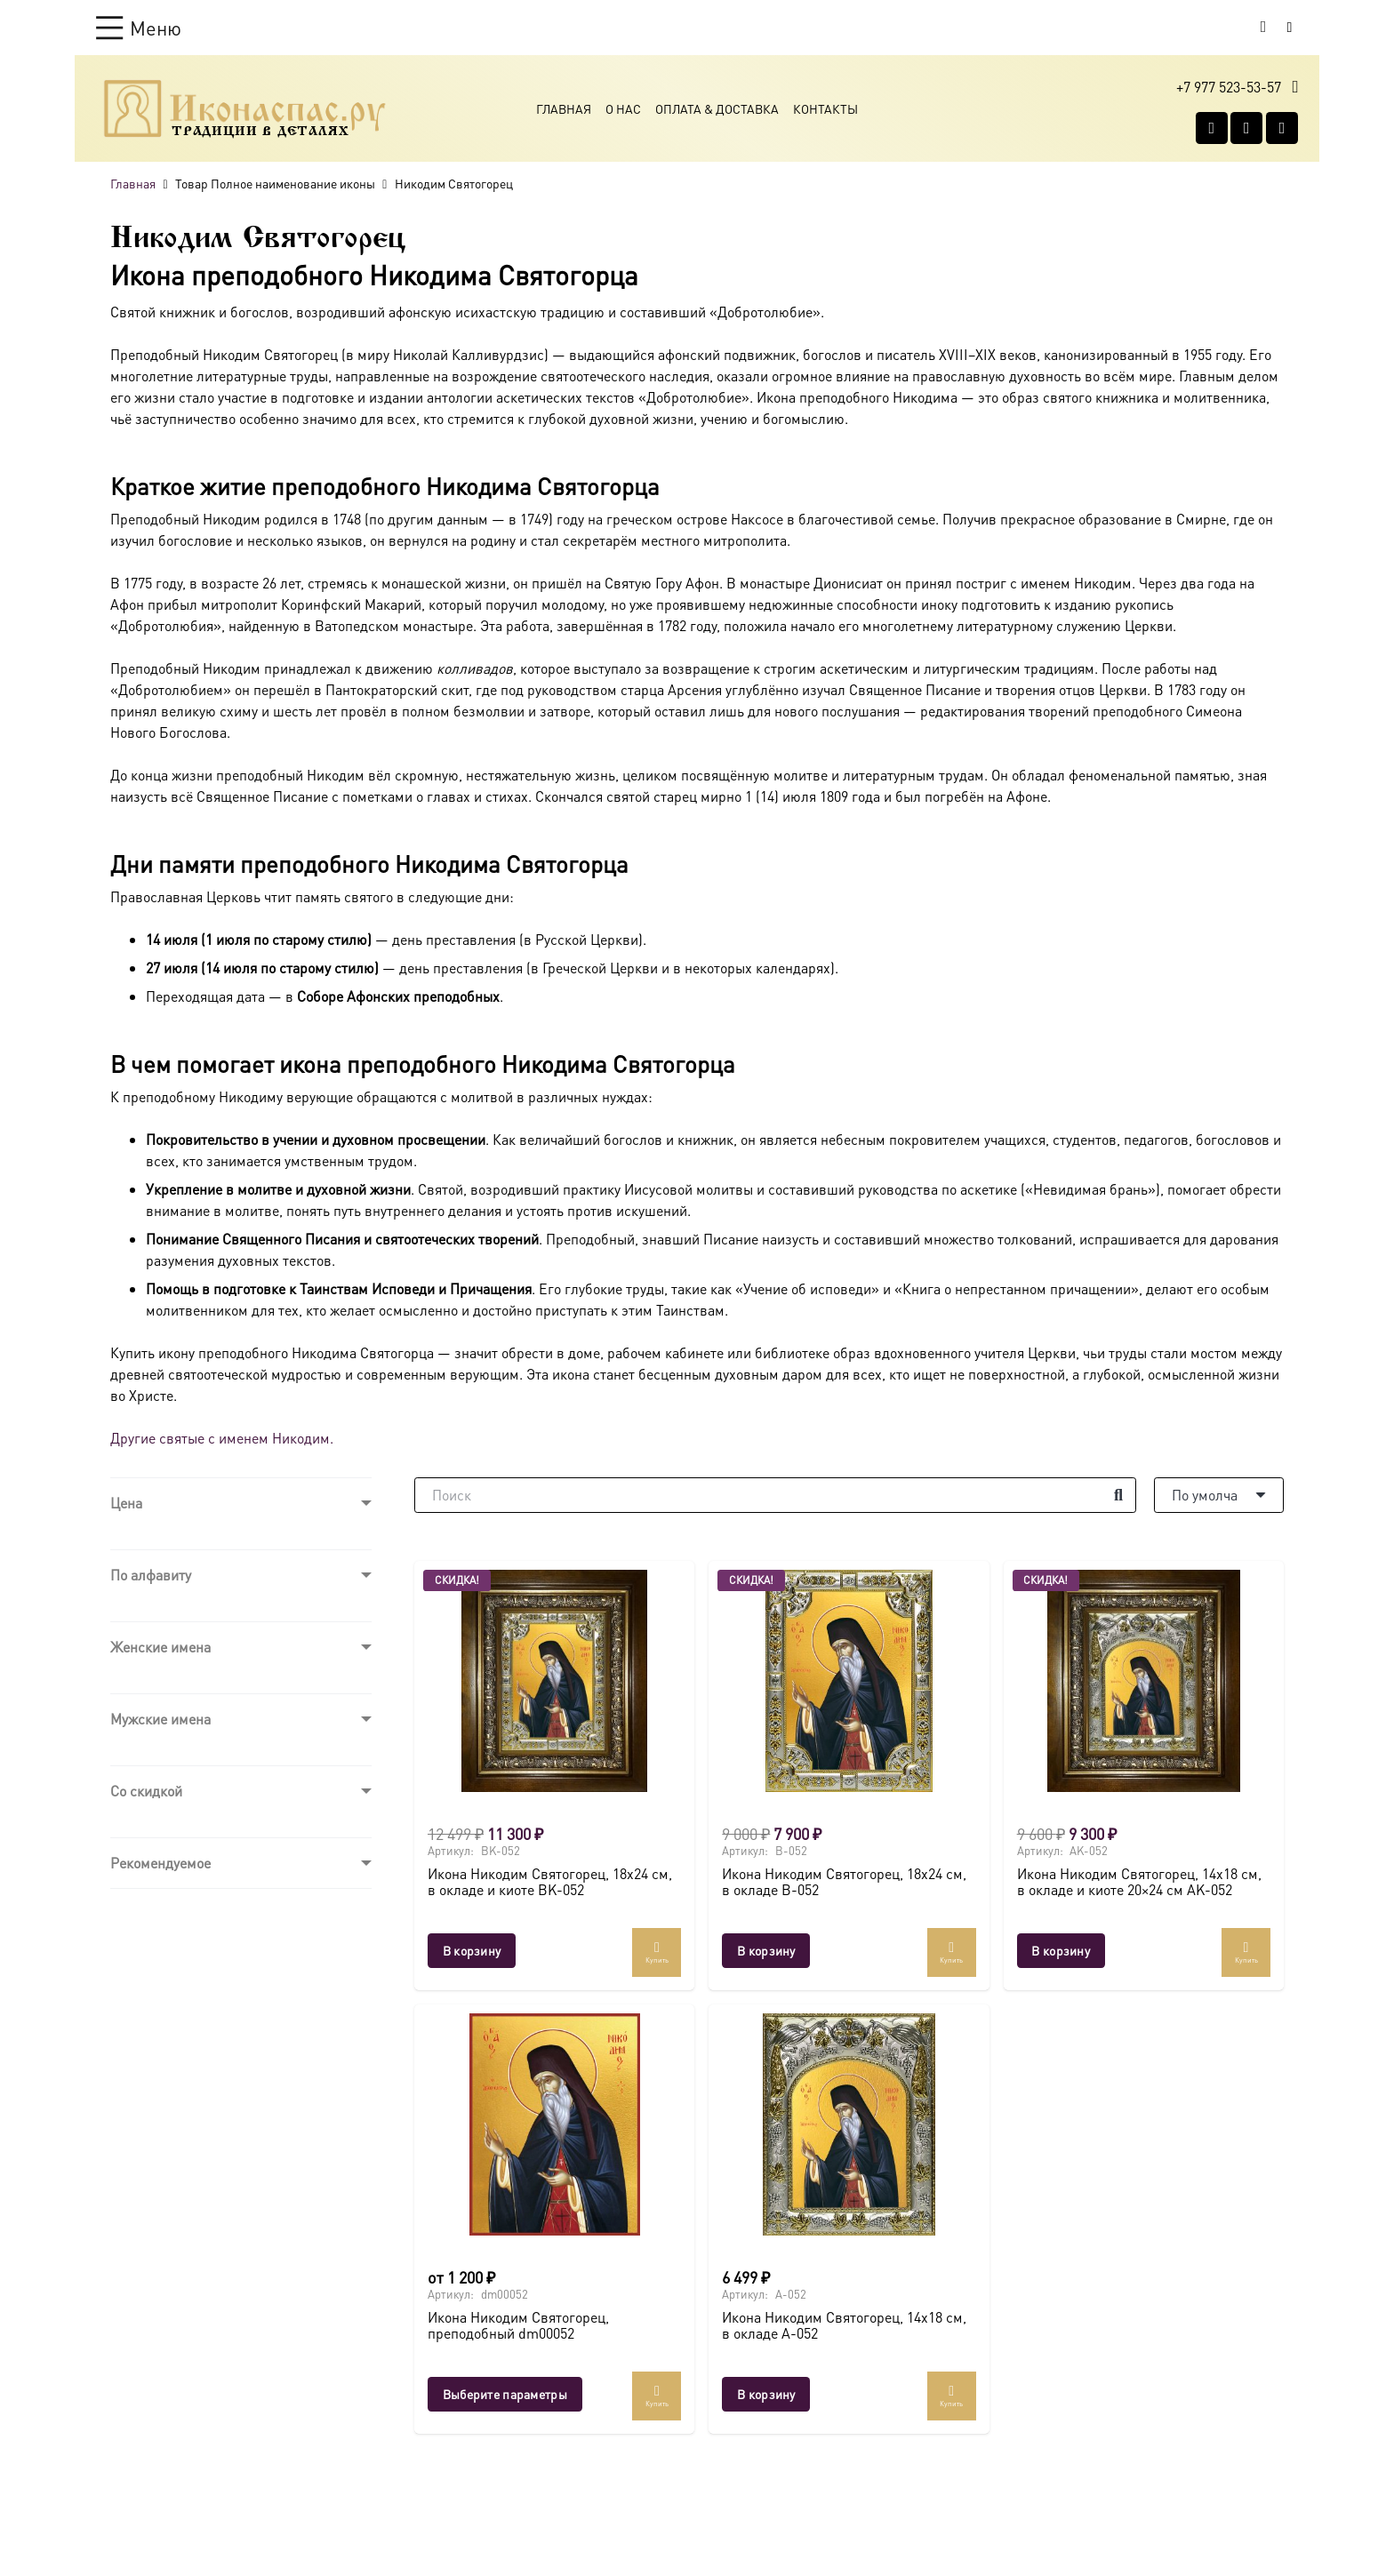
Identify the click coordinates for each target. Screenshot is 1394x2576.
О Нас (623, 108)
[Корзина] (1263, 27)
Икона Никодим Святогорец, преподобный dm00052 (518, 2325)
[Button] (1289, 27)
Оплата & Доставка (717, 108)
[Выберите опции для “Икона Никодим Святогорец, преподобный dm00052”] (505, 2394)
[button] (138, 27)
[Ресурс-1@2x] (244, 108)
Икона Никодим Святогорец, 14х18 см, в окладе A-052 (844, 2325)
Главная (563, 108)
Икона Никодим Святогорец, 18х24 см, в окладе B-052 (844, 1882)
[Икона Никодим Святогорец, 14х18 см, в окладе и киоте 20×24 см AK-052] (1144, 1681)
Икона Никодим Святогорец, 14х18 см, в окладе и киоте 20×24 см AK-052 (1139, 1882)
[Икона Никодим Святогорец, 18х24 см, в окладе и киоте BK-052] (554, 1681)
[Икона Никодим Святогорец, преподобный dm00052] (554, 2124)
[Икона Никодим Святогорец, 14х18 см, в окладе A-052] (848, 2124)
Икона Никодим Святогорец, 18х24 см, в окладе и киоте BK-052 (550, 1882)
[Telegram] (1282, 128)
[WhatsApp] (1246, 128)
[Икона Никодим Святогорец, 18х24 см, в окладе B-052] (848, 1681)
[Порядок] (1219, 1495)
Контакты (825, 108)
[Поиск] (775, 1495)
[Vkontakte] (1212, 128)
